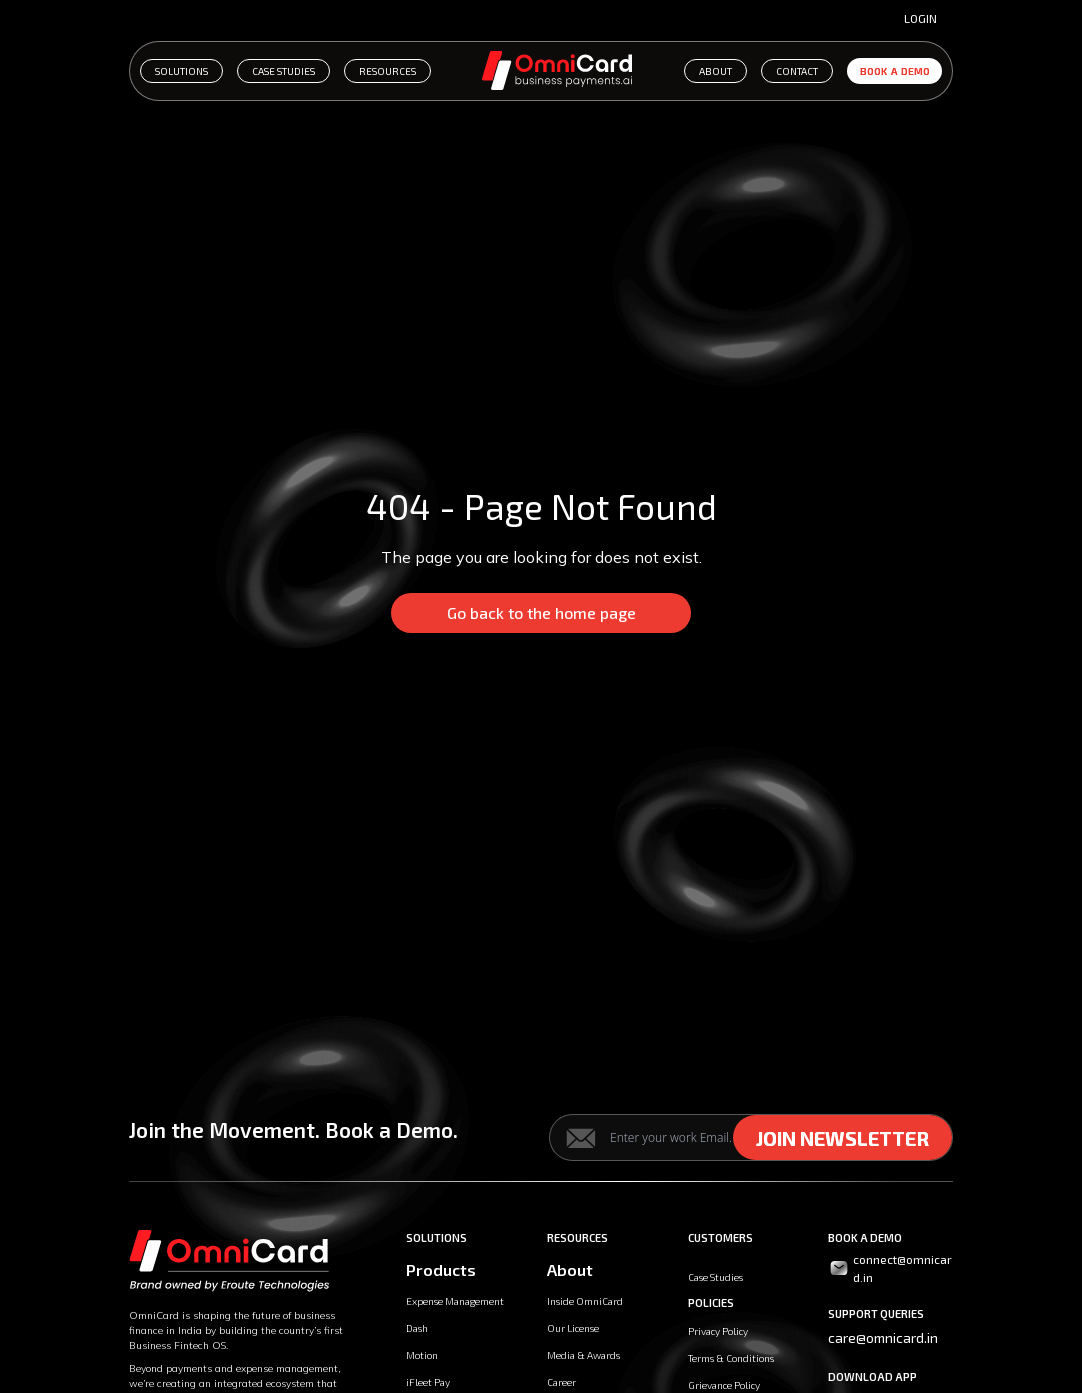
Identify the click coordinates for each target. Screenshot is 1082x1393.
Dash (417, 1328)
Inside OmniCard (585, 1301)
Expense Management (455, 1301)
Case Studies (715, 1277)
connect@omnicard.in (890, 1268)
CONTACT (797, 71)
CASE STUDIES (283, 71)
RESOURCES (387, 71)
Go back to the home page (541, 612)
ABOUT (715, 71)
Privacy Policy (718, 1331)
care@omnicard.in (883, 1337)
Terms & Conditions (731, 1358)
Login (920, 18)
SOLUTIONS (181, 71)
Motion (422, 1355)
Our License (573, 1328)
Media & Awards (583, 1355)
